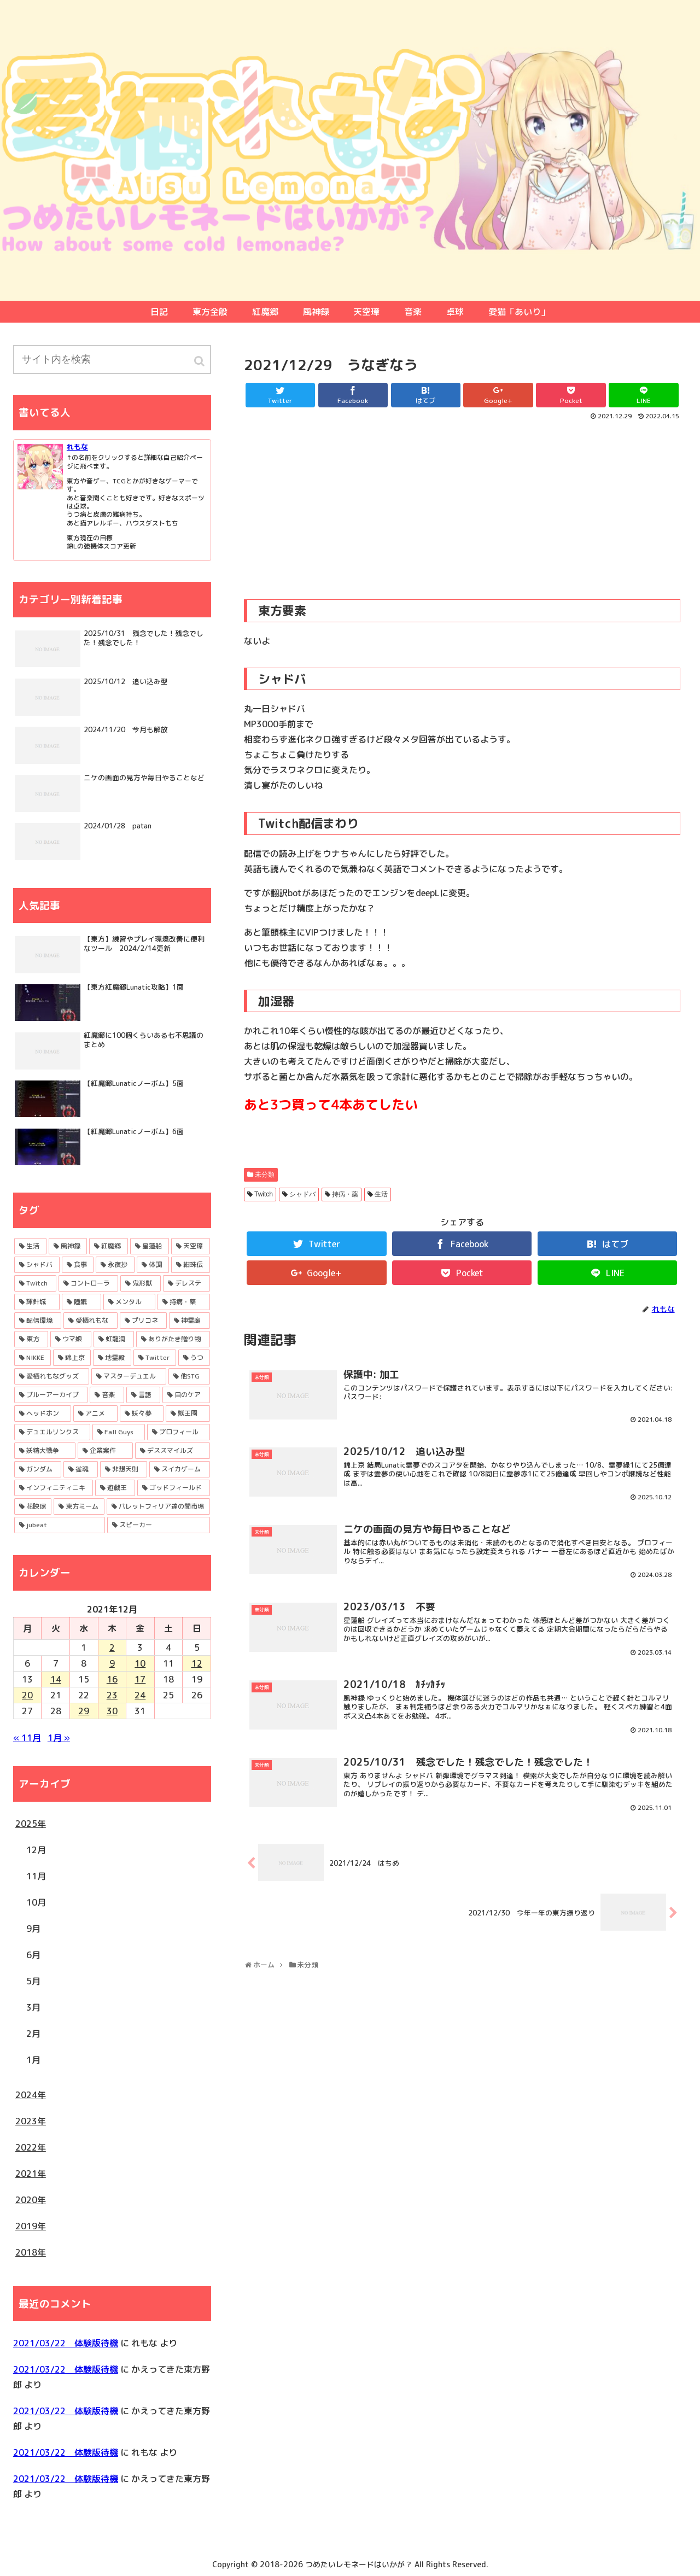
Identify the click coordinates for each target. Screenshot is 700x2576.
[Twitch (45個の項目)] (35, 1283)
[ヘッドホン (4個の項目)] (43, 1413)
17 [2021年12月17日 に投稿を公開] (140, 1679)
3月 (33, 2007)
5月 (33, 1981)
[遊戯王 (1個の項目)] (115, 1488)
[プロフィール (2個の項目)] (178, 1432)
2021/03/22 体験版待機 (65, 2343)
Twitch (263, 1194)
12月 (36, 1850)
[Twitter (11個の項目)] (154, 1358)
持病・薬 (345, 1194)
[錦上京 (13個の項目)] (72, 1358)
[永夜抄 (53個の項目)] (115, 1265)
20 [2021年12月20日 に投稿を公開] (27, 1695)
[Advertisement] (462, 503)
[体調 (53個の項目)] (153, 1265)
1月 (33, 2060)
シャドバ (302, 1194)
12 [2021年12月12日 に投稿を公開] (196, 1663)
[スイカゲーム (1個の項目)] (179, 1469)
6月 (33, 1955)
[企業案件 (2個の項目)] (105, 1450)
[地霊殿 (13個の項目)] (112, 1358)
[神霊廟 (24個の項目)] (189, 1320)
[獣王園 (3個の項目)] (188, 1413)
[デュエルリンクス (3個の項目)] (52, 1432)
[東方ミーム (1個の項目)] (79, 1506)
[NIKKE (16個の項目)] (32, 1358)
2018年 (30, 2252)
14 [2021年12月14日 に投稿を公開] (55, 1679)
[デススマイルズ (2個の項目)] (172, 1450)
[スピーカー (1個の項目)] (158, 1525)
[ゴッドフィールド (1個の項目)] (173, 1488)
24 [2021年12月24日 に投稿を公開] (140, 1695)
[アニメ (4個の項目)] (95, 1413)
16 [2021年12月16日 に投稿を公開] (112, 1679)
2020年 (30, 2200)
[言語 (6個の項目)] (143, 1395)
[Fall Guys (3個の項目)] (118, 1432)
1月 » (59, 1738)
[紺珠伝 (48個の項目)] (190, 1265)
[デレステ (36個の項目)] (186, 1283)
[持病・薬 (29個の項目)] (184, 1302)
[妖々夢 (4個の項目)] (142, 1413)
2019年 (30, 2226)
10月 (36, 1902)
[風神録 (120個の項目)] (68, 1246)
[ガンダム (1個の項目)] (38, 1469)
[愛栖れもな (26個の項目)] (90, 1320)
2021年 (30, 2174)
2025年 (30, 1824)
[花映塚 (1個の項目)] (33, 1506)
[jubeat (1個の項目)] (59, 1525)
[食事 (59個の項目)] (78, 1265)
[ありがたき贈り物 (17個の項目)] (173, 1339)
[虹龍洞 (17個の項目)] (114, 1339)
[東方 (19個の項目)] (31, 1339)
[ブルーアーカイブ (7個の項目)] (51, 1395)
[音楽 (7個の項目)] (107, 1395)
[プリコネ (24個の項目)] (143, 1320)
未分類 (265, 1174)
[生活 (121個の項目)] (30, 1246)
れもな (77, 447)
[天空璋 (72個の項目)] (190, 1246)
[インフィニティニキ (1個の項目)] (54, 1488)
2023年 (30, 2121)
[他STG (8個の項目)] (189, 1376)
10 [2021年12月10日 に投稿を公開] (140, 1663)
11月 (36, 1876)
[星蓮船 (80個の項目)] (149, 1246)
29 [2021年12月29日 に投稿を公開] (83, 1711)
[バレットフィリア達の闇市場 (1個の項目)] (158, 1506)
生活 (381, 1194)
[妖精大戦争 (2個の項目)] (45, 1450)
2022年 (30, 2147)
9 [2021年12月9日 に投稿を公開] (112, 1663)
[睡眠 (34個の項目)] (81, 1302)
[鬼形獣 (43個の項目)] (140, 1283)
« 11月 (27, 1738)
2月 (33, 2034)
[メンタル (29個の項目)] (129, 1302)
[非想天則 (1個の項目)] (124, 1469)
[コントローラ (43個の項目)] (89, 1283)
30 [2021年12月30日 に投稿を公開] (112, 1711)
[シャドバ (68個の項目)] (37, 1265)
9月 (33, 1929)
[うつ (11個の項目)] (194, 1358)
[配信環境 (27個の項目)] (38, 1320)
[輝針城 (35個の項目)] (37, 1302)
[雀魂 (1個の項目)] (80, 1469)
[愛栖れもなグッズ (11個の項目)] (51, 1376)
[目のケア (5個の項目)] (186, 1395)
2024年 (30, 2095)
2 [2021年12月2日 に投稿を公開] (112, 1648)
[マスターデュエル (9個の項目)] (128, 1376)
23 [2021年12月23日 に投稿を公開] (112, 1695)
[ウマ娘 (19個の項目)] (70, 1339)
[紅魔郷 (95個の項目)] (108, 1246)
